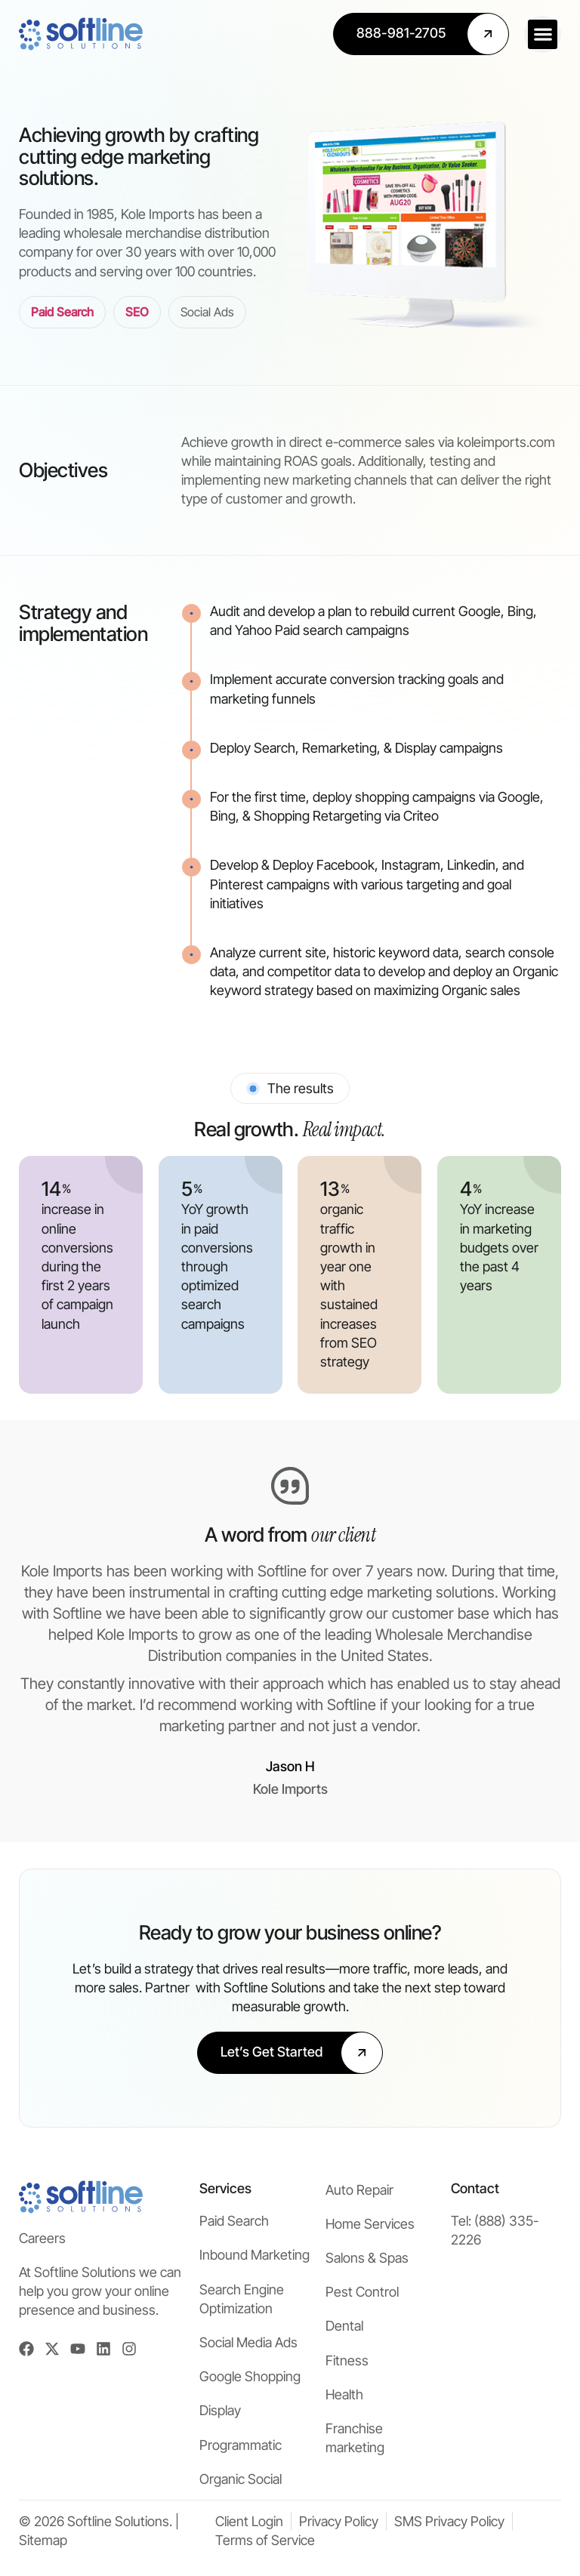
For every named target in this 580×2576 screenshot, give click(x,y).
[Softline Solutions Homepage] (81, 34)
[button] (542, 34)
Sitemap (43, 2540)
